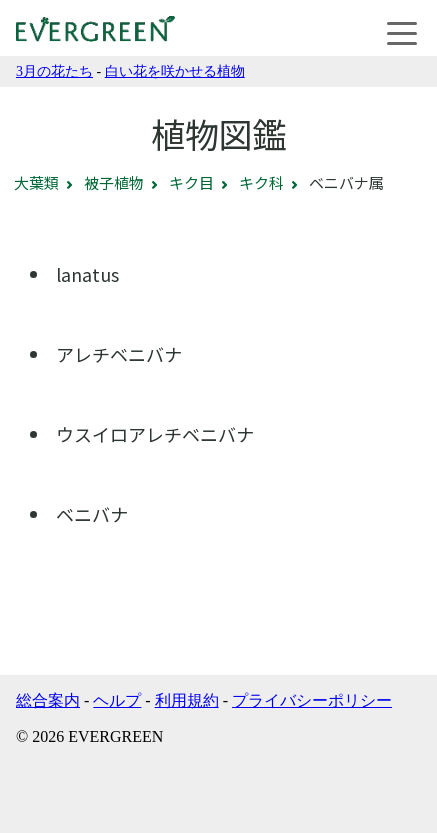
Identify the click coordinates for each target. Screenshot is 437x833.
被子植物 (114, 182)
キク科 (261, 182)
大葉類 (36, 182)
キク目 (191, 182)
